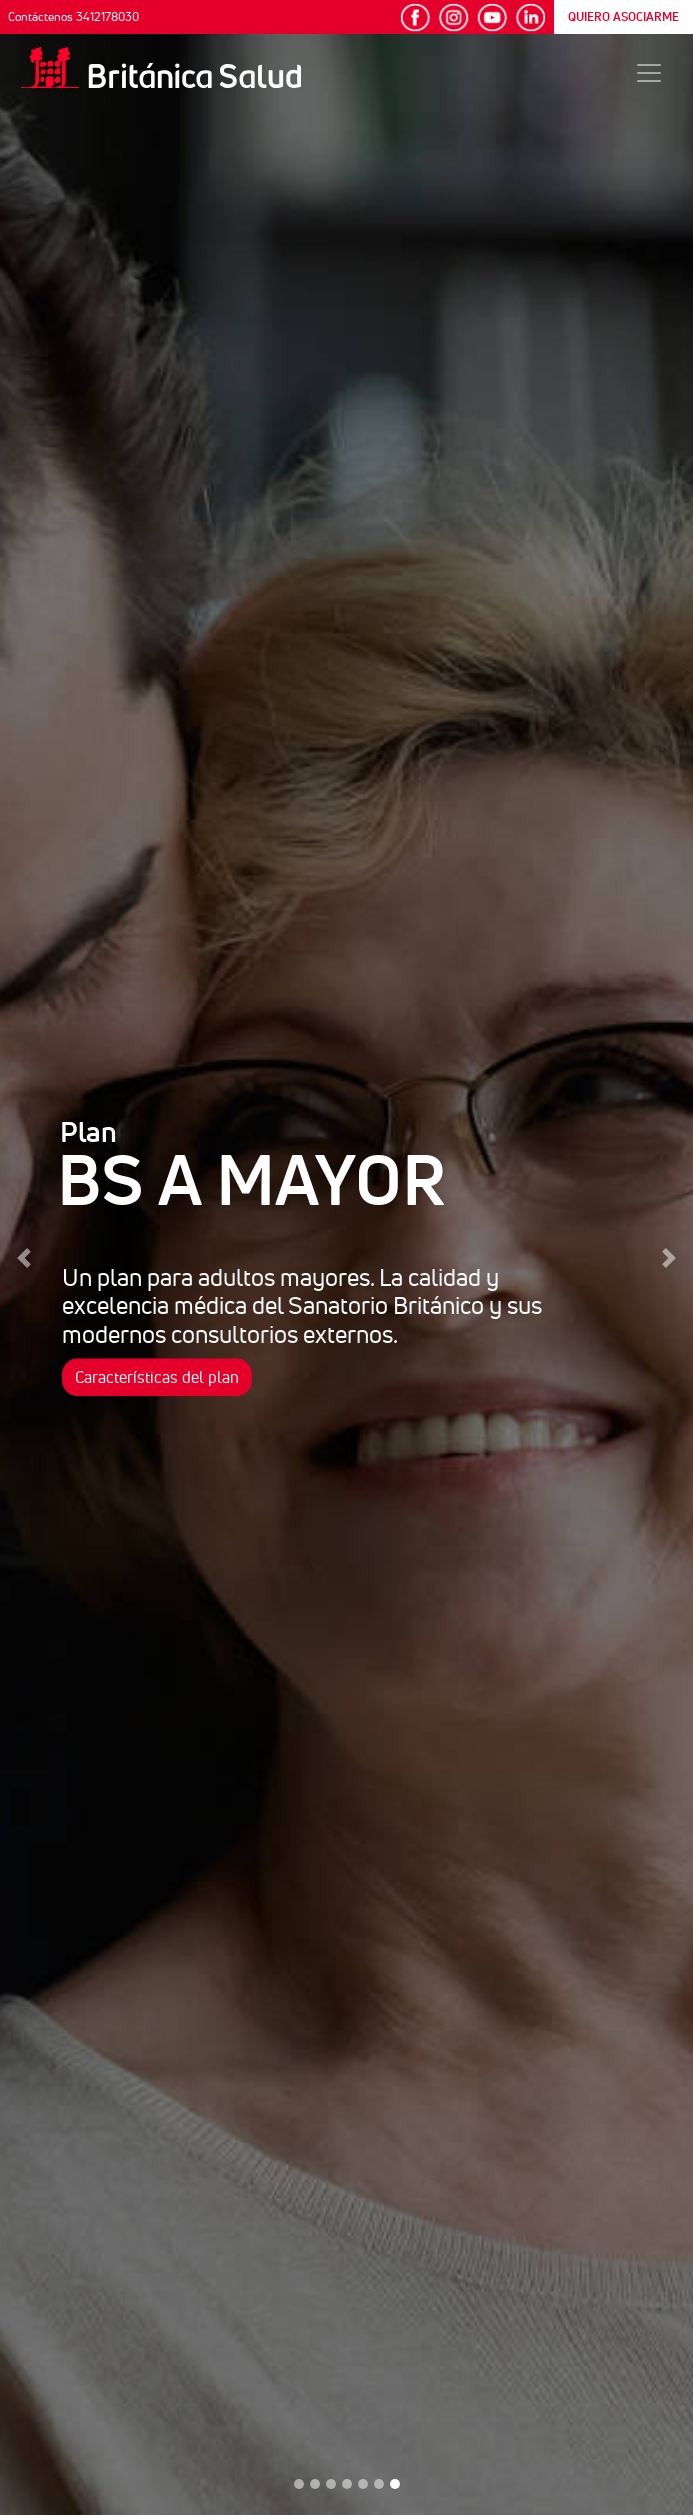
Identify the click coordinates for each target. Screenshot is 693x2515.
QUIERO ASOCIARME (623, 16)
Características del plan (157, 1377)
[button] (24, 1257)
